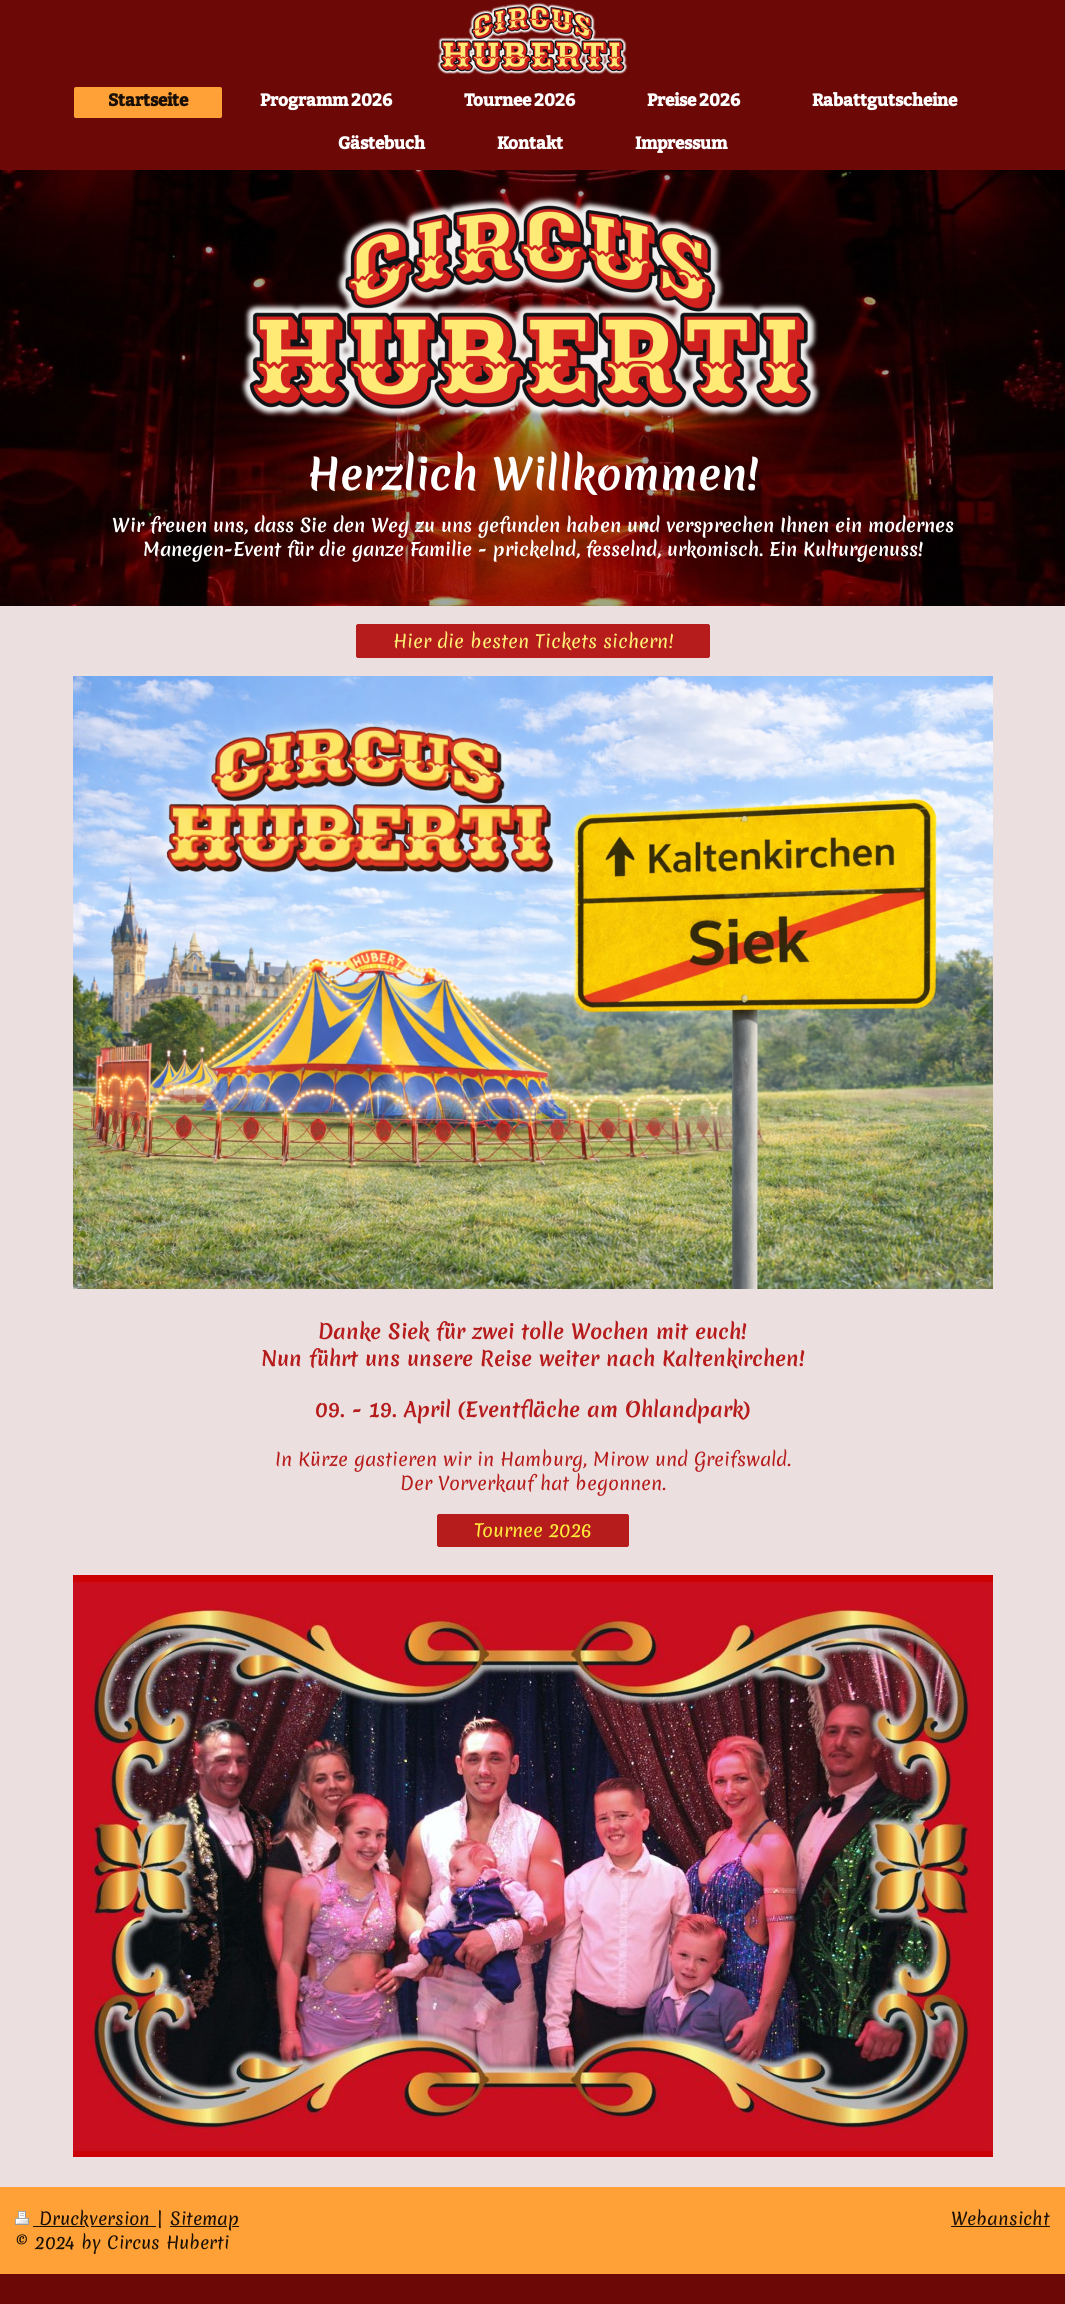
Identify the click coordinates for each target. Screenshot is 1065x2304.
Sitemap (204, 2218)
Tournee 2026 (533, 1530)
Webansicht (1000, 2218)
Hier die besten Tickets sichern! (533, 641)
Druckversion (85, 2218)
